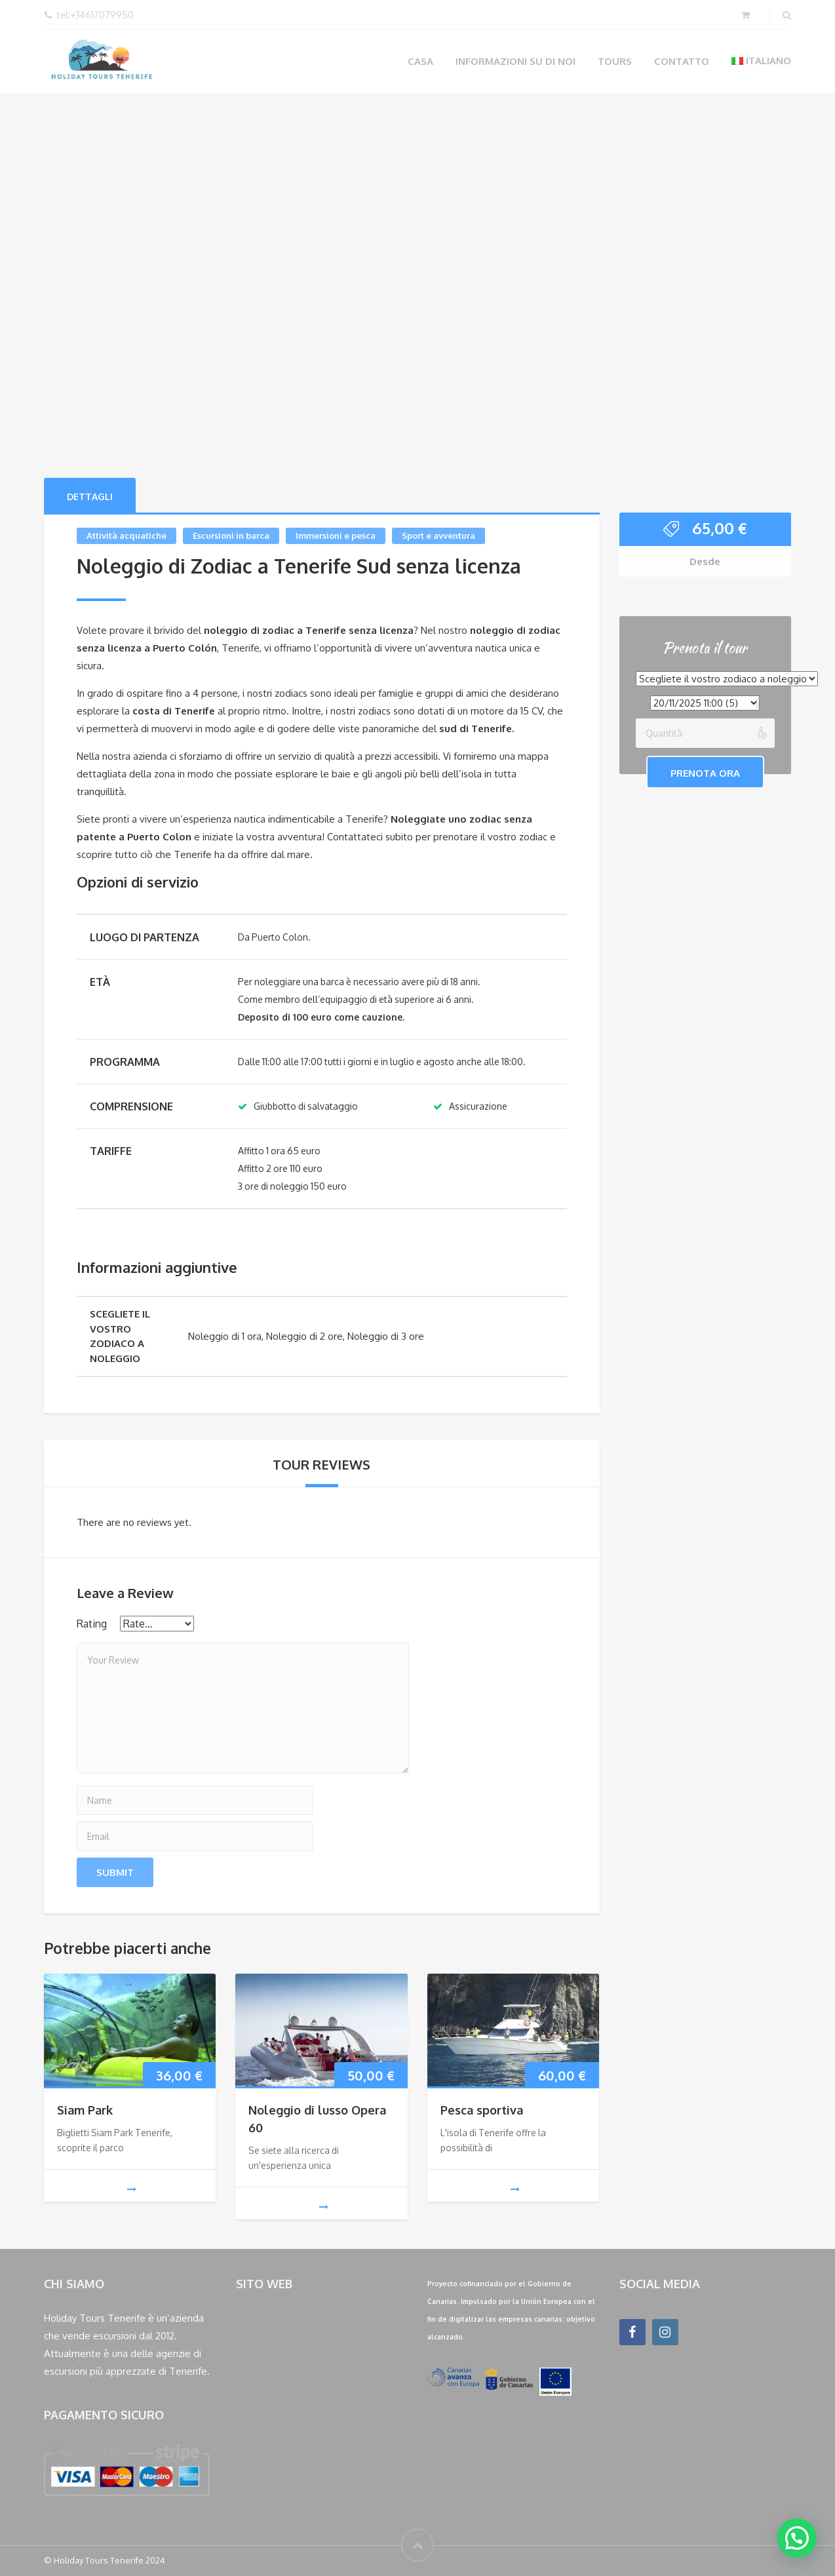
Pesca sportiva (481, 2110)
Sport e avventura (438, 535)
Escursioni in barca (231, 535)
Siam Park (85, 2110)
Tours (615, 61)
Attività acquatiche (126, 535)
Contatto (681, 61)
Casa (420, 61)
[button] (797, 2538)
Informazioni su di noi (515, 61)
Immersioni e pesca (336, 535)
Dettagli (90, 496)
